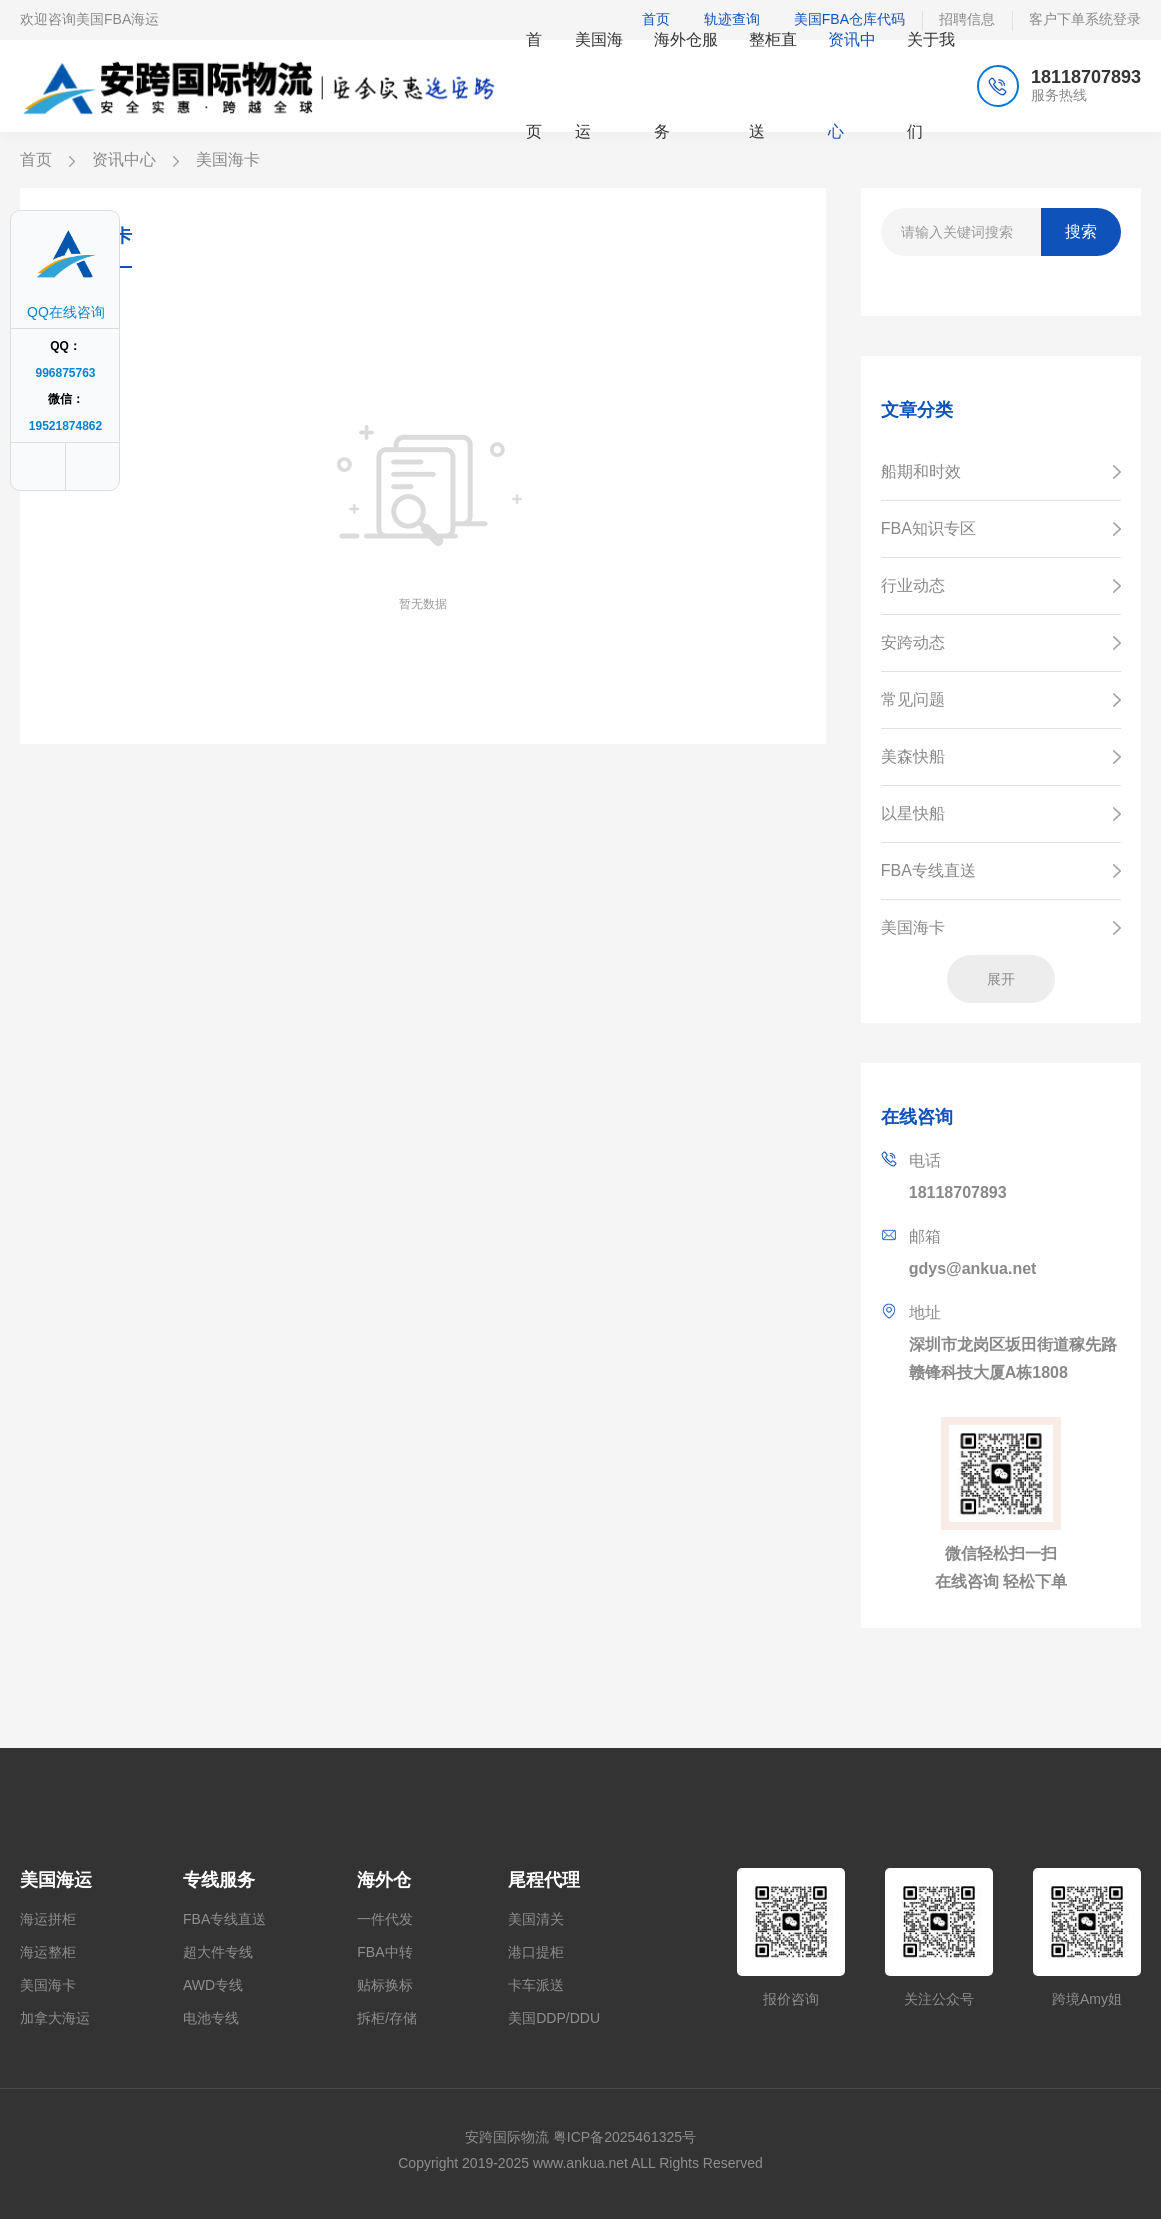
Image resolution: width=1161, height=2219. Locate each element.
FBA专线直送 (224, 1919)
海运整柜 (48, 1952)
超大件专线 (218, 1952)
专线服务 (219, 1880)
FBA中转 (384, 1952)
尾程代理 (544, 1880)
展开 (1001, 979)
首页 (36, 159)
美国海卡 (48, 1985)
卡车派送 (536, 1985)
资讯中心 (124, 159)
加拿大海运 (55, 2018)
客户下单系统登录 (1085, 19)
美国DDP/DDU (554, 2018)
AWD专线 (213, 1985)
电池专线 (211, 2018)
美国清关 (536, 1919)
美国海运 (56, 1880)
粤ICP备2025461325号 (624, 2137)
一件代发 (385, 1919)
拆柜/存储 (387, 2018)
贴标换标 (385, 1985)
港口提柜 (536, 1952)
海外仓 (384, 1880)
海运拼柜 (48, 1919)
